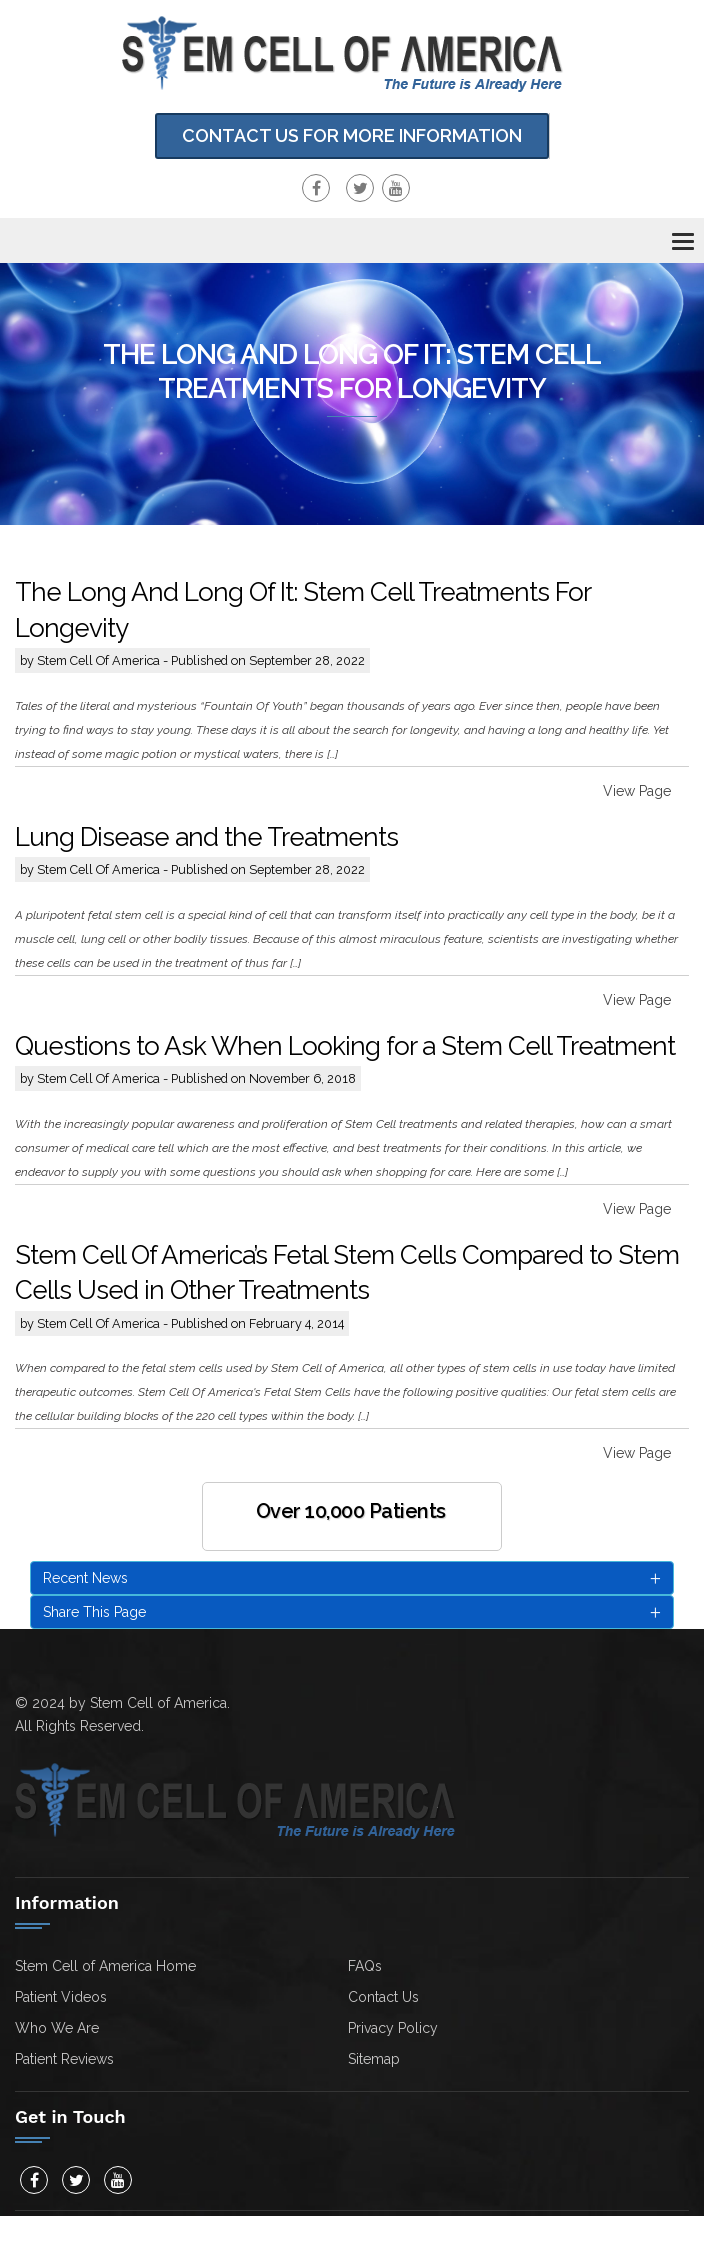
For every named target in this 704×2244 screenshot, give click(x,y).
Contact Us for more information (352, 135)
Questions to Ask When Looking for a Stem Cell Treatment (345, 1046)
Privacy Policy (393, 2028)
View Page (637, 791)
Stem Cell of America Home (105, 1966)
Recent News (352, 1579)
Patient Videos (61, 1997)
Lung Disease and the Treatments (206, 837)
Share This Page (352, 1613)
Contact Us (383, 1997)
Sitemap (374, 2059)
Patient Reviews (64, 2059)
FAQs (365, 1966)
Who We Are (57, 2028)
